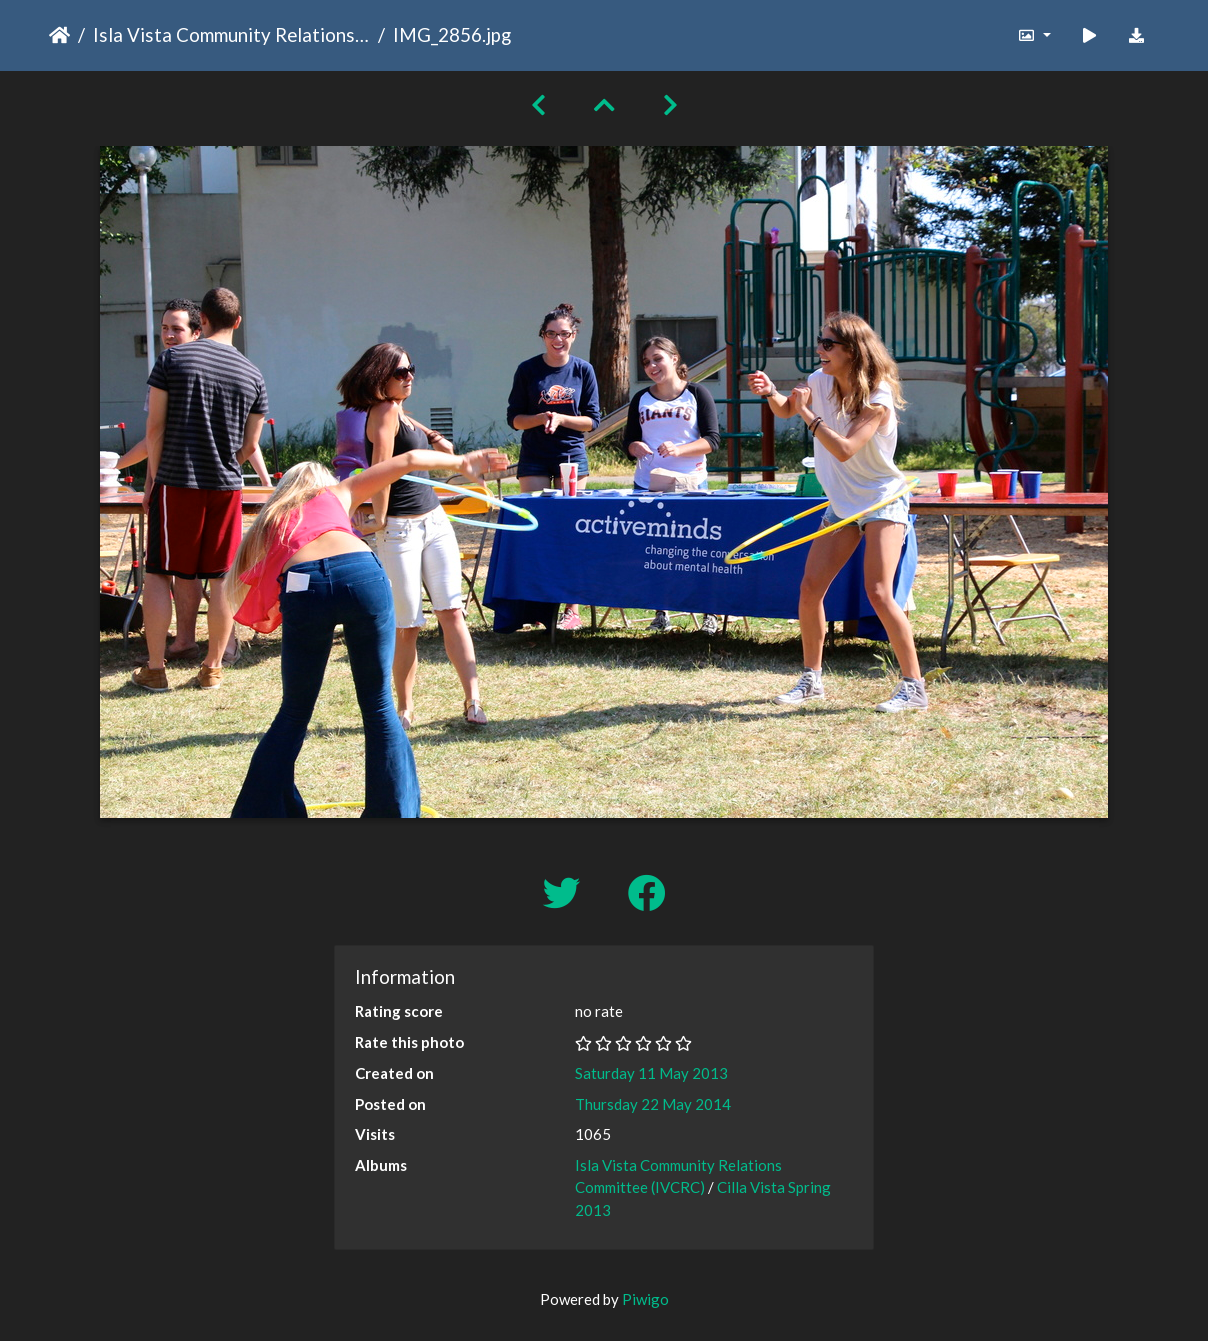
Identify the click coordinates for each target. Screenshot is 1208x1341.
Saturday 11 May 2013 (651, 1073)
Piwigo (645, 1299)
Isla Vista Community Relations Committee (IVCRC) (231, 34)
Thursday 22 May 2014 (653, 1104)
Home (59, 35)
